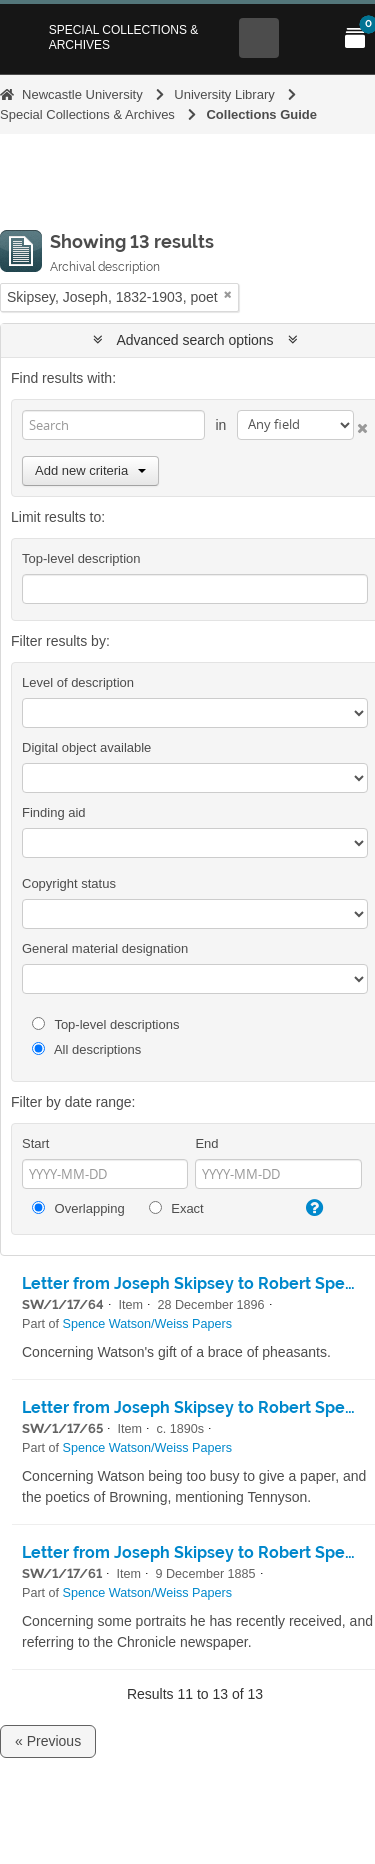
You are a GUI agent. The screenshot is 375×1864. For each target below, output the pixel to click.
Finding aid (54, 812)
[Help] (313, 1208)
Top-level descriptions (105, 1024)
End (206, 1143)
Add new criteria (90, 470)
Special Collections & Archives (124, 37)
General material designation (105, 948)
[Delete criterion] (361, 424)
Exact (176, 1208)
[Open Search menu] (259, 38)
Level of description (78, 682)
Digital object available (86, 747)
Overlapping (78, 1208)
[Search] (113, 425)
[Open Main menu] (307, 38)
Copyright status (69, 883)
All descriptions (86, 1049)
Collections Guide (261, 114)
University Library (224, 94)
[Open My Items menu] (355, 38)
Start (35, 1143)
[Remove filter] (228, 294)
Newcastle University (82, 94)
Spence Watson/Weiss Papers (147, 1324)
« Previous (48, 1741)
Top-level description (81, 558)
